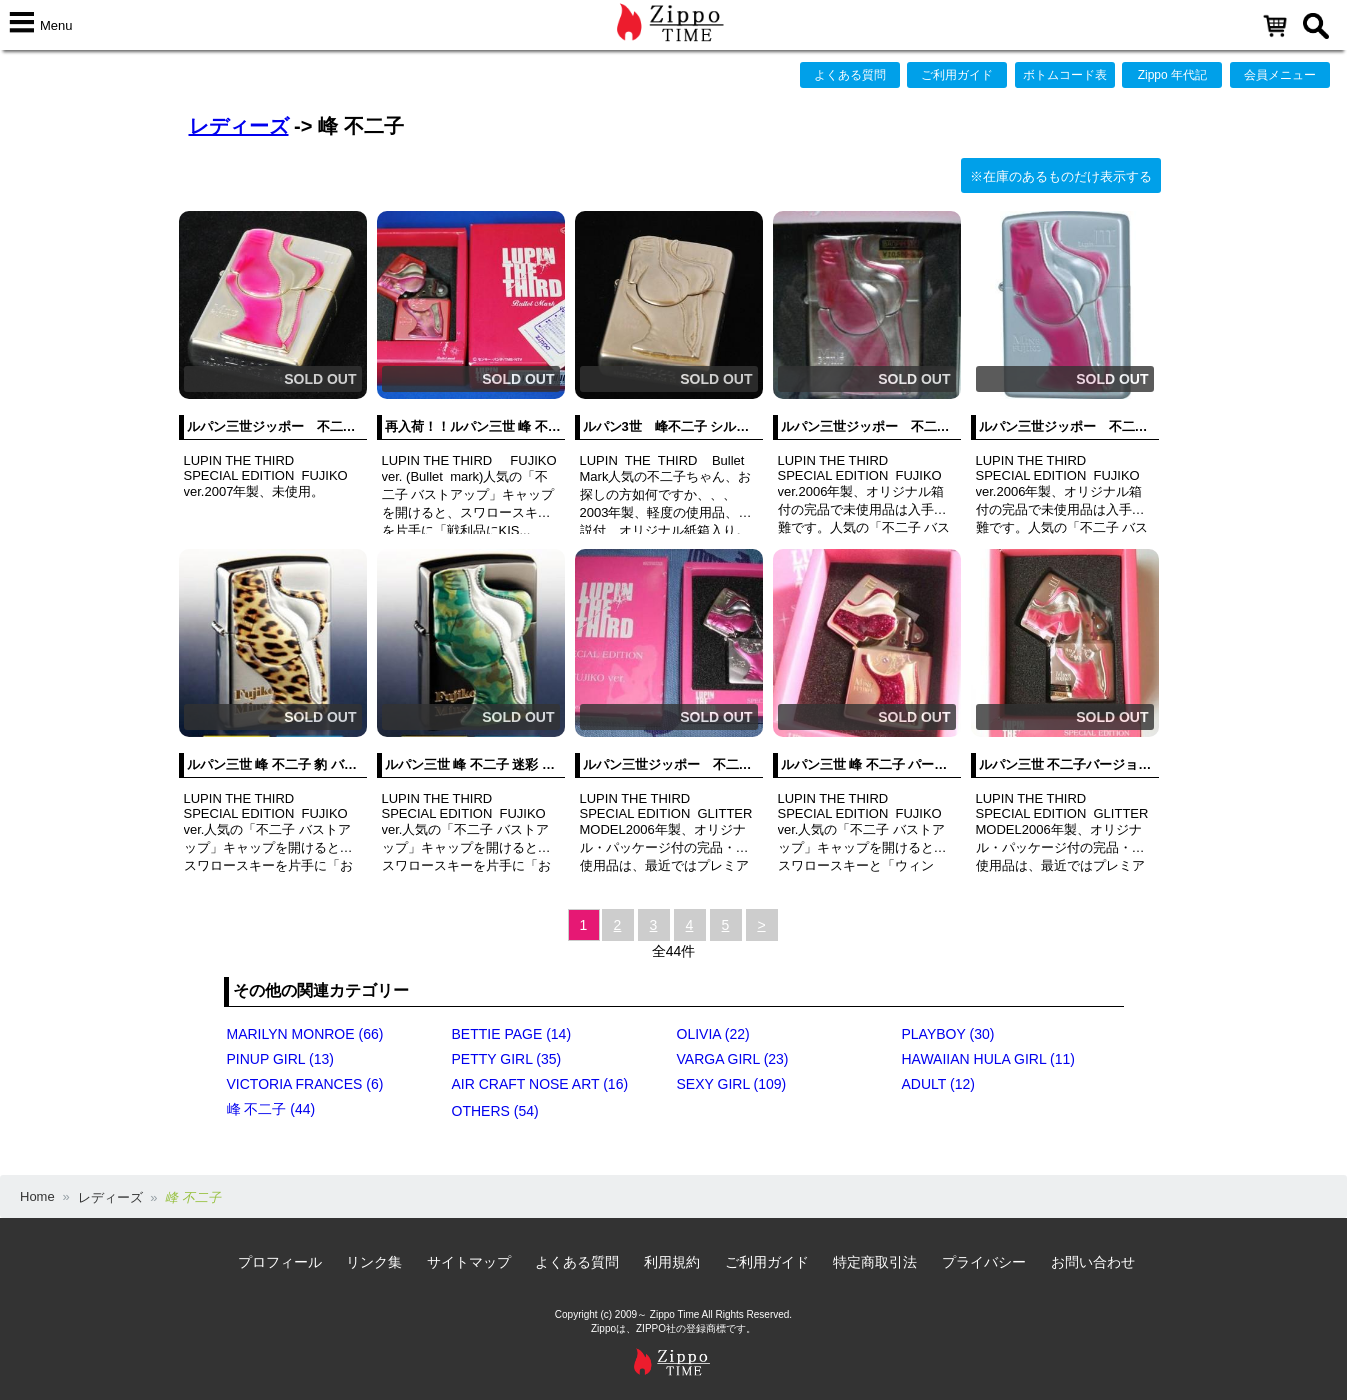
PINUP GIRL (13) (280, 1059)
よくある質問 (850, 75)
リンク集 (374, 1262)
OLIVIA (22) (713, 1034)
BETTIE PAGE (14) (512, 1034)
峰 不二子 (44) (271, 1109)
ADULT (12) (938, 1084)
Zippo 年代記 (1172, 75)
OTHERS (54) (495, 1111)
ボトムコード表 (1065, 75)
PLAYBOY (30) (948, 1034)
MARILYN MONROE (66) (305, 1034)
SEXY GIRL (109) (732, 1084)
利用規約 (672, 1262)
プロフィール (280, 1262)
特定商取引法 (875, 1262)
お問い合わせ (1093, 1262)
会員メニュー (1280, 75)
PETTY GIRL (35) (507, 1059)
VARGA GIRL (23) (733, 1059)
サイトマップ (469, 1262)
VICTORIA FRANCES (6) (305, 1084)
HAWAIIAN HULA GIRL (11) (988, 1059)
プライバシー (984, 1262)
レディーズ (239, 126)
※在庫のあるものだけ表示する (1061, 176)
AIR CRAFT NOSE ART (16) (540, 1084)
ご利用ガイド (957, 75)
